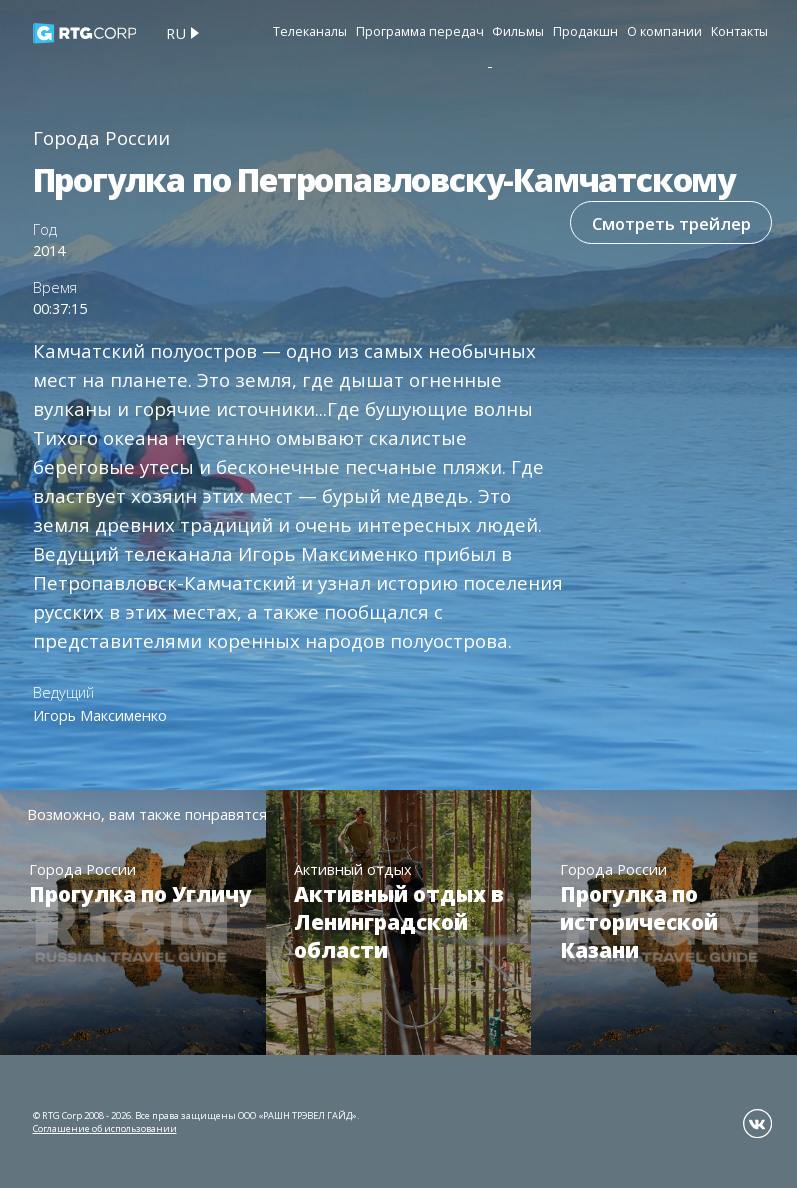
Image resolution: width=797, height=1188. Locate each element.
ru (176, 33)
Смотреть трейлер (669, 223)
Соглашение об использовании (105, 1128)
